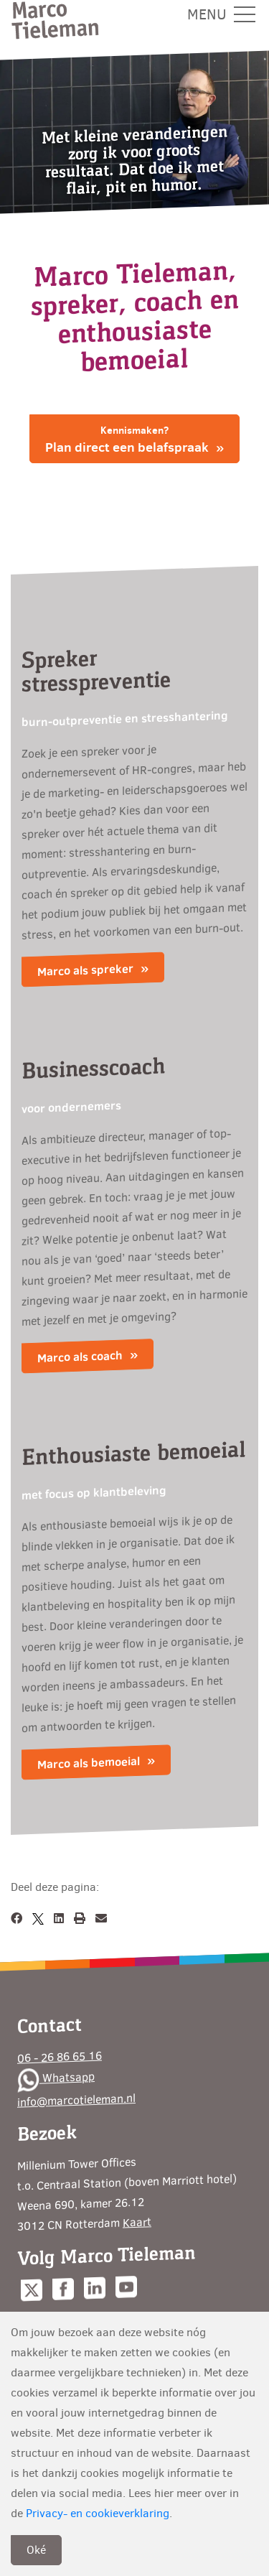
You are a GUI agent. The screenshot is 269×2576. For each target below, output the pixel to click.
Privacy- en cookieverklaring (97, 2513)
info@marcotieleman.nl (76, 2099)
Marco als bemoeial (88, 1762)
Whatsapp (56, 2078)
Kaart (137, 2221)
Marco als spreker (85, 970)
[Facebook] (16, 1918)
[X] (38, 1918)
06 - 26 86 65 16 (59, 2056)
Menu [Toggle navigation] (221, 15)
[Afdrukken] (79, 1918)
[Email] (101, 1918)
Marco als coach (80, 1356)
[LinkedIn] (59, 1918)
